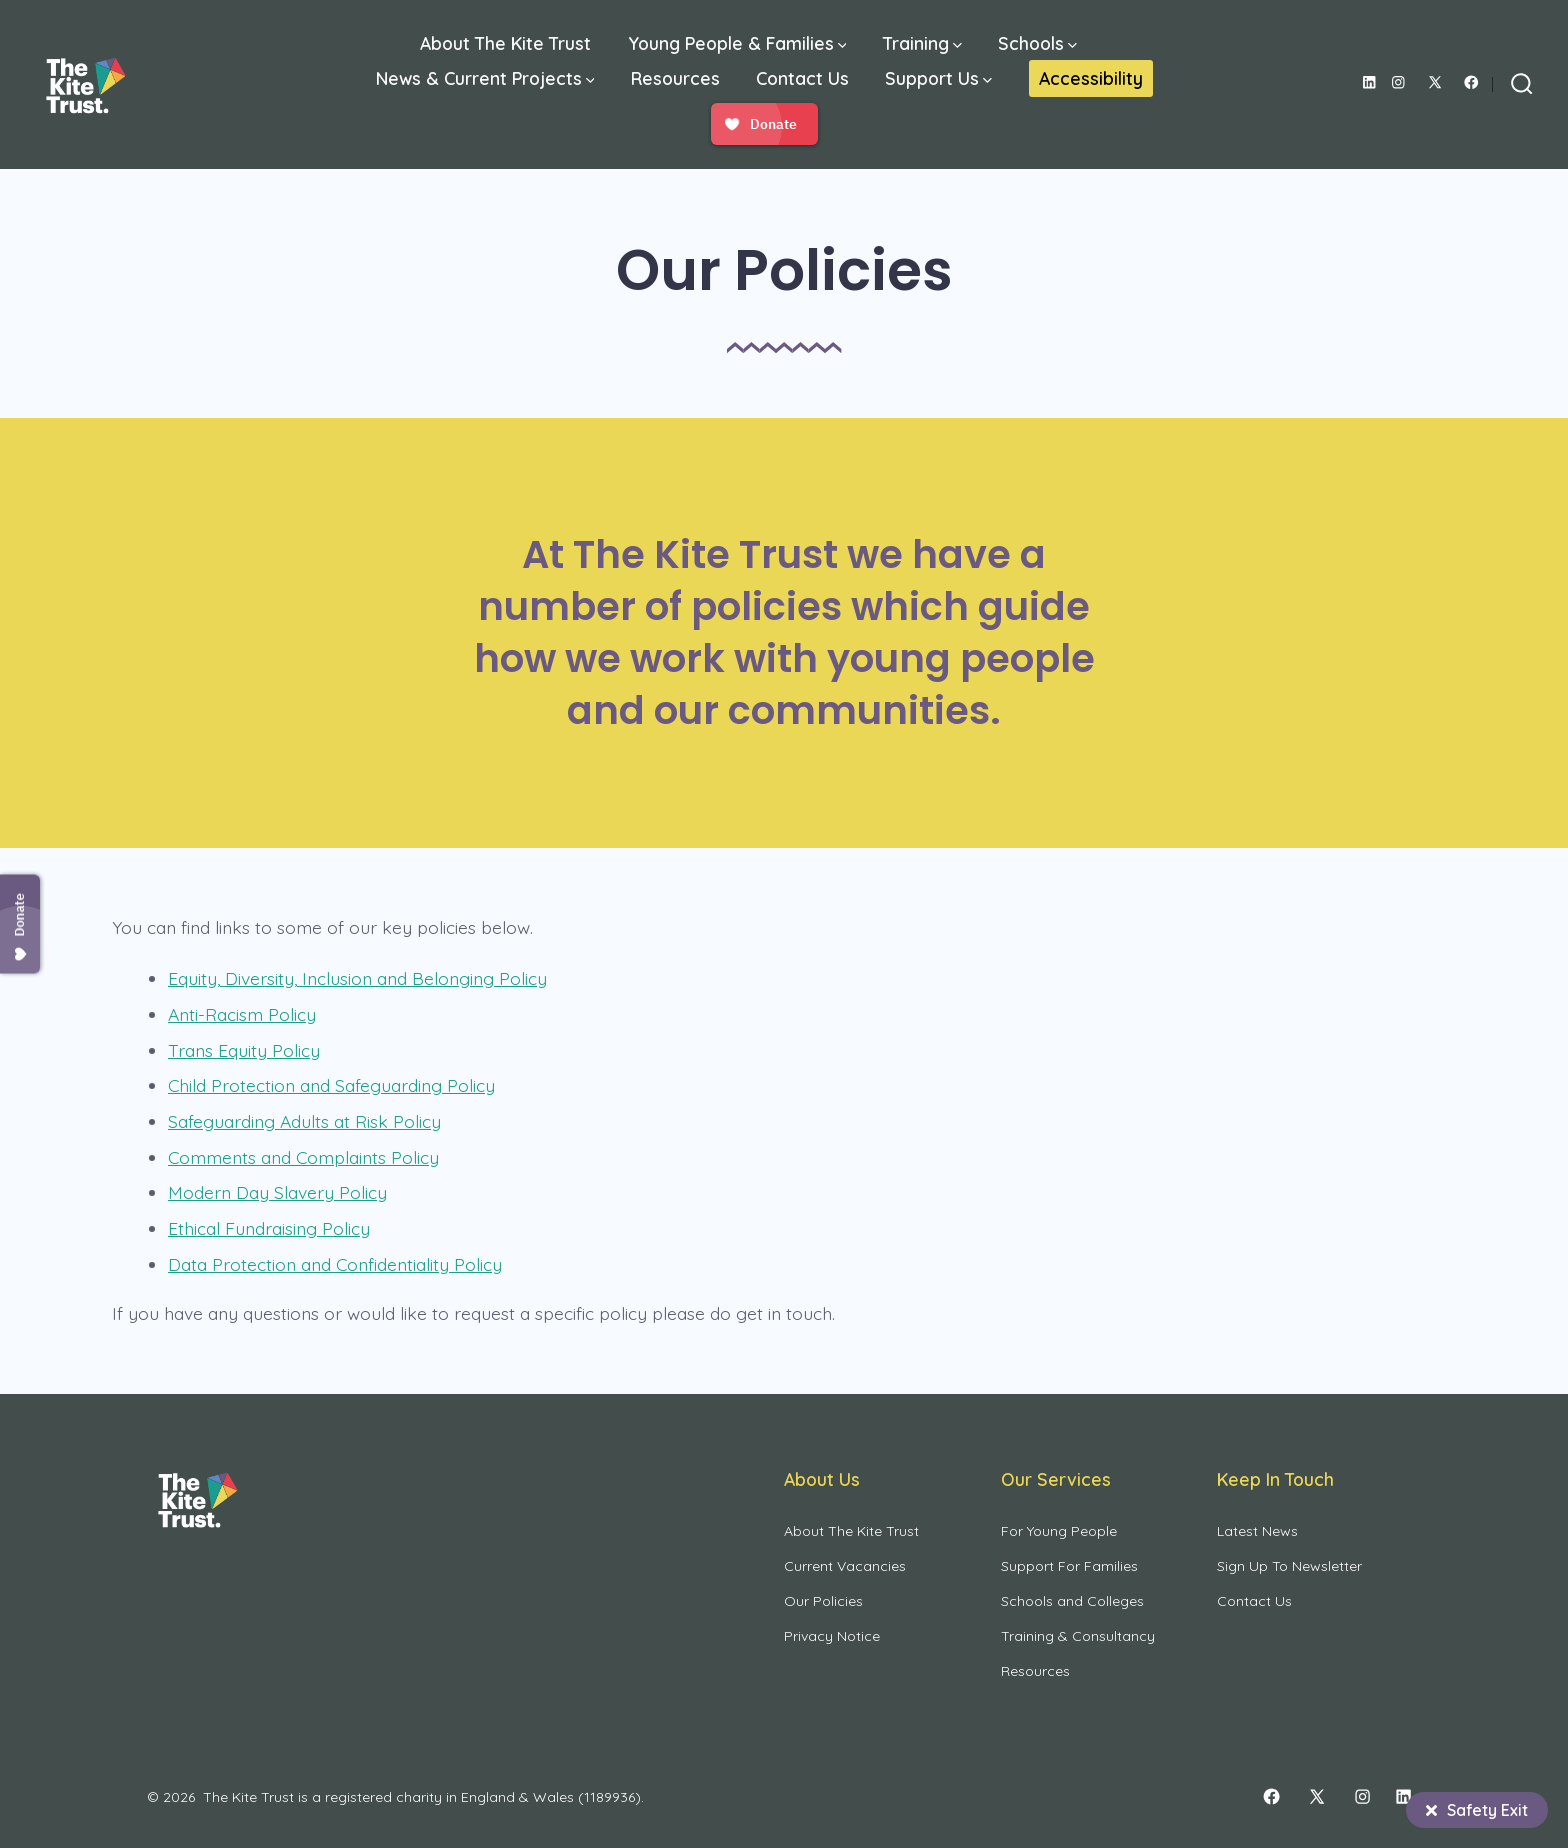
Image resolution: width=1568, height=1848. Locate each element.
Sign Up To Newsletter (1289, 1566)
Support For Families (1069, 1566)
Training (922, 43)
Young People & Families (737, 43)
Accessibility (1091, 78)
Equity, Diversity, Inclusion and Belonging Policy (357, 978)
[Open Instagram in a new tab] (1398, 82)
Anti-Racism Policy (242, 1014)
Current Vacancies (845, 1566)
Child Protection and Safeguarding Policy (331, 1085)
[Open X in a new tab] (1435, 82)
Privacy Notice (832, 1636)
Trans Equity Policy (244, 1050)
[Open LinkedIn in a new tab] (1369, 82)
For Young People (1059, 1531)
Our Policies (823, 1601)
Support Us (938, 78)
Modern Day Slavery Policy (277, 1192)
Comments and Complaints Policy (303, 1157)
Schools (1037, 43)
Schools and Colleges (1072, 1601)
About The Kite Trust (505, 43)
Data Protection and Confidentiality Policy (335, 1264)
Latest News (1257, 1531)
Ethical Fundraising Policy (269, 1228)
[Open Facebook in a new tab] (1471, 82)
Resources (675, 78)
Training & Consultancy (1078, 1636)
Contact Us (802, 78)
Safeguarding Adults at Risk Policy (304, 1121)
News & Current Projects (485, 78)
